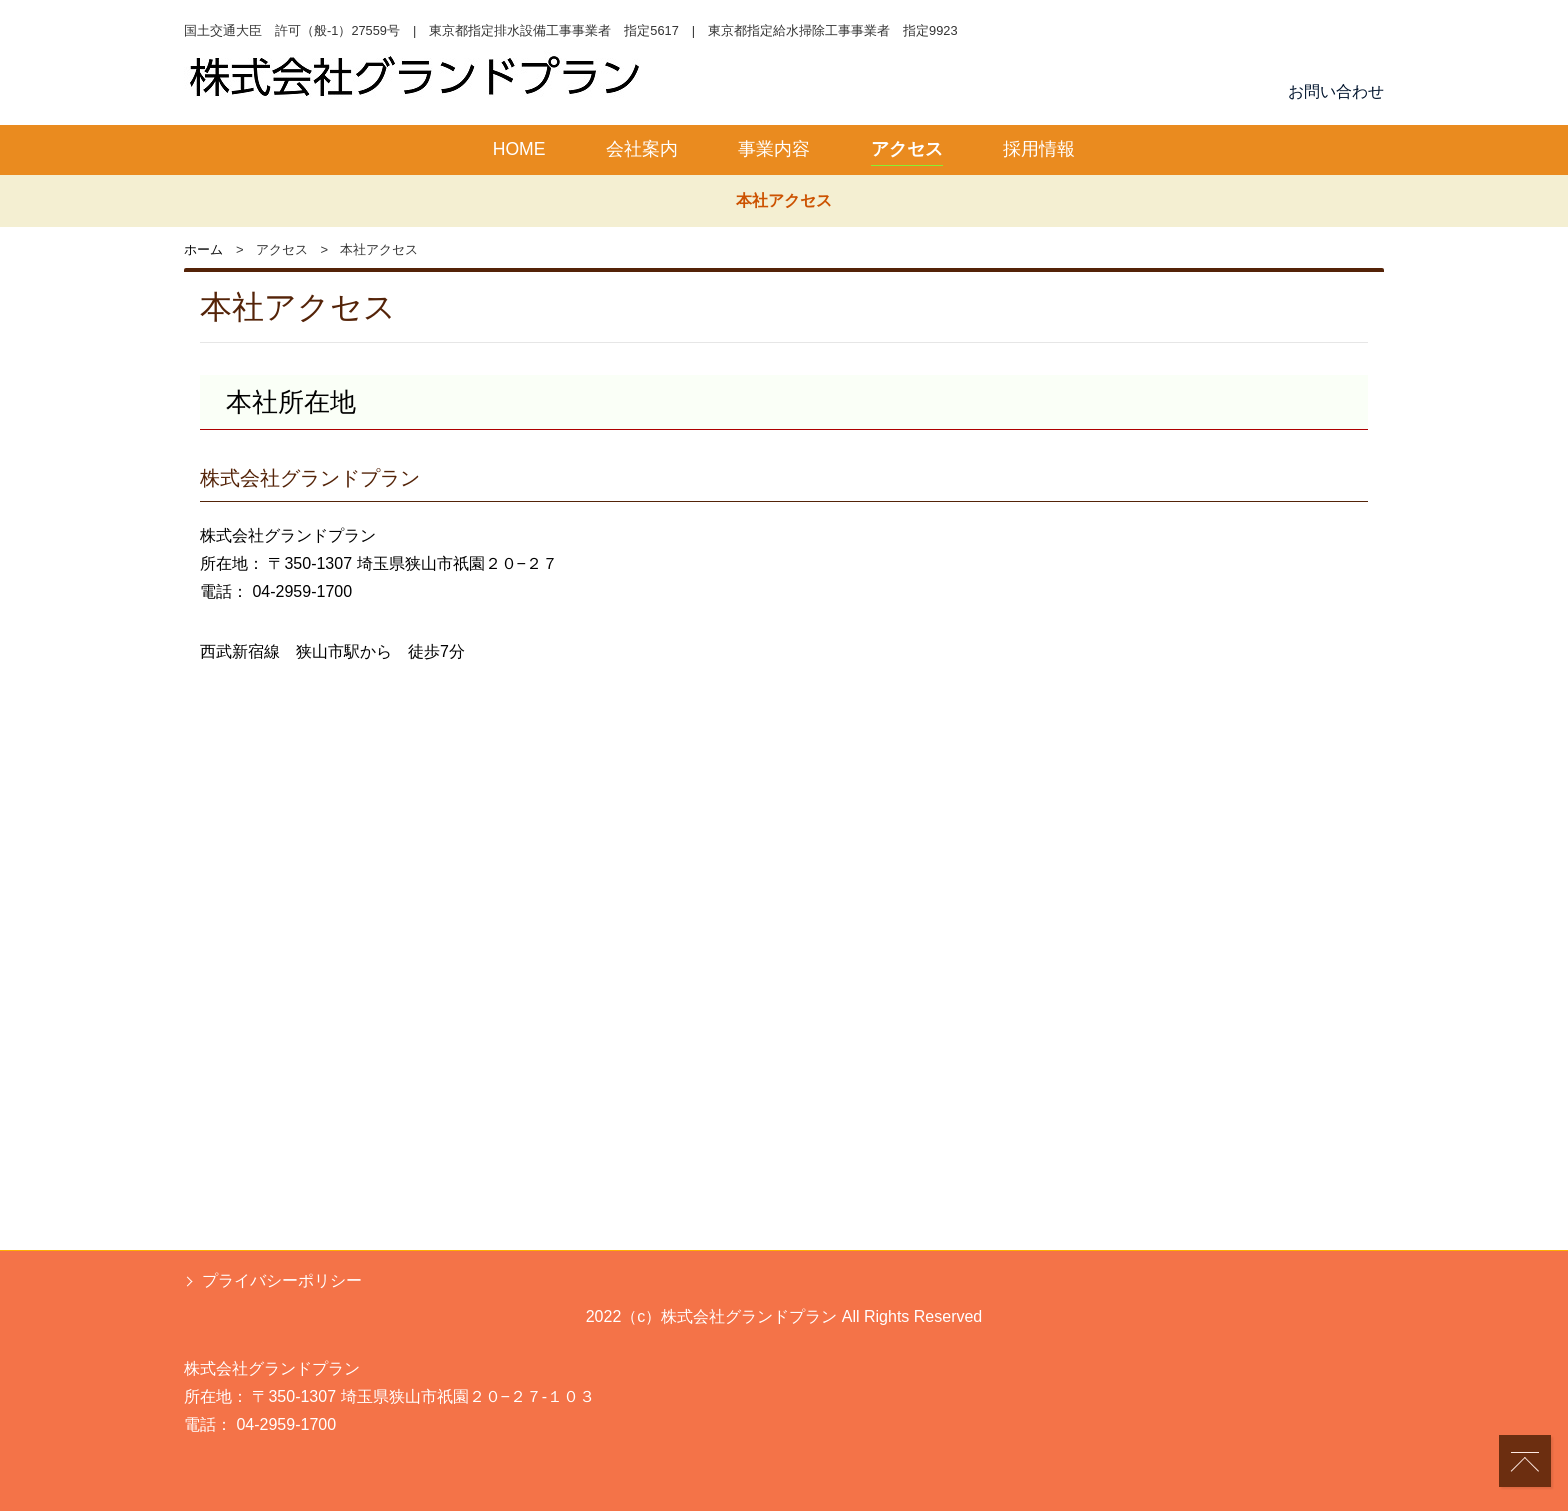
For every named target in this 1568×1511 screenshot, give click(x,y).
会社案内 (642, 149)
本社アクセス (784, 200)
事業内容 (774, 149)
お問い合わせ (1336, 91)
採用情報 (1039, 149)
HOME (519, 149)
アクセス (907, 149)
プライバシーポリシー (282, 1280)
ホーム (203, 249)
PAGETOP (1530, 1473)
